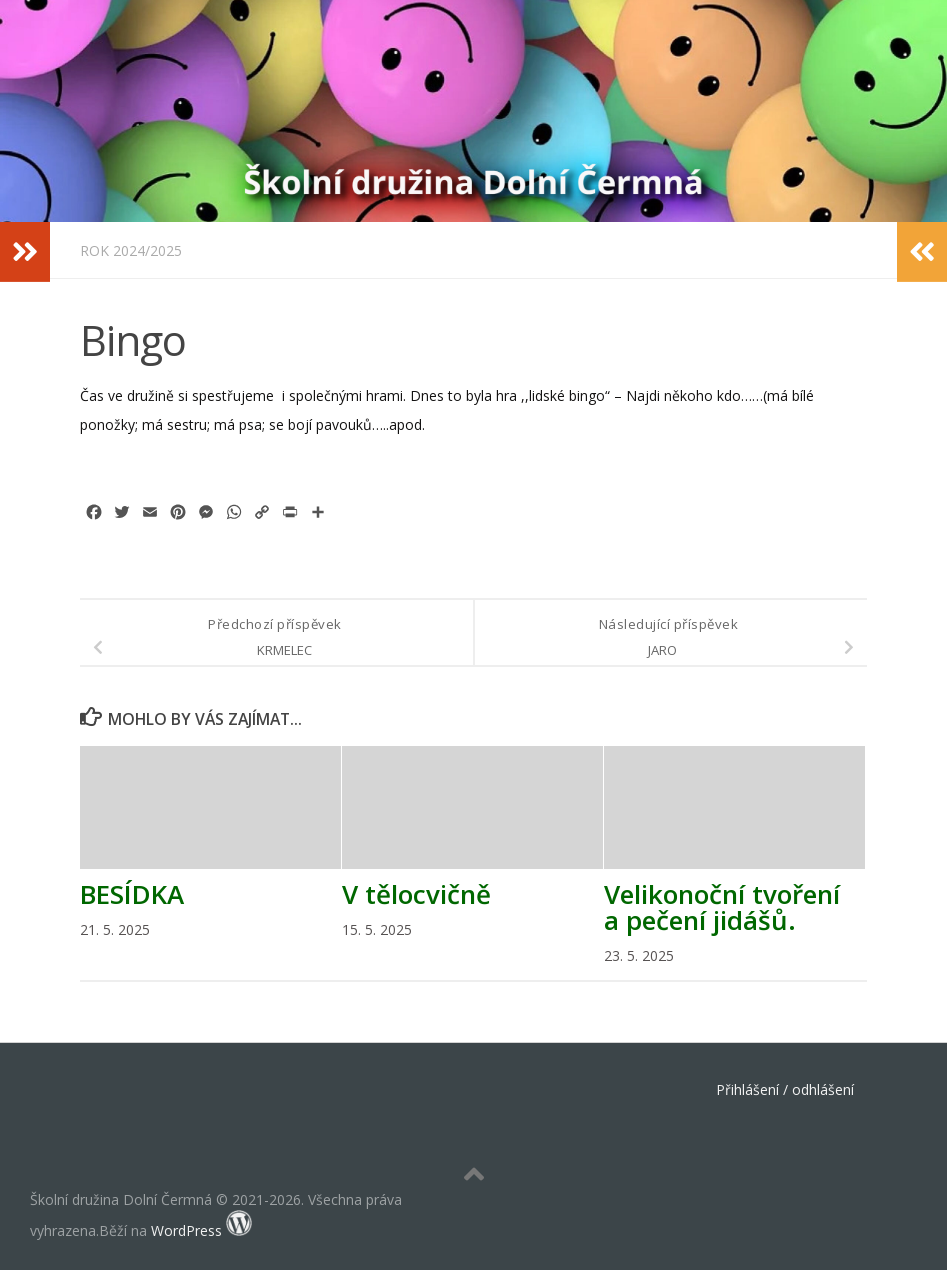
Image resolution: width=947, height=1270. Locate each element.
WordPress (186, 1230)
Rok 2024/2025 (131, 250)
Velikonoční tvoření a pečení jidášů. (722, 907)
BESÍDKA (132, 894)
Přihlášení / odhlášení (785, 1089)
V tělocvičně (416, 894)
